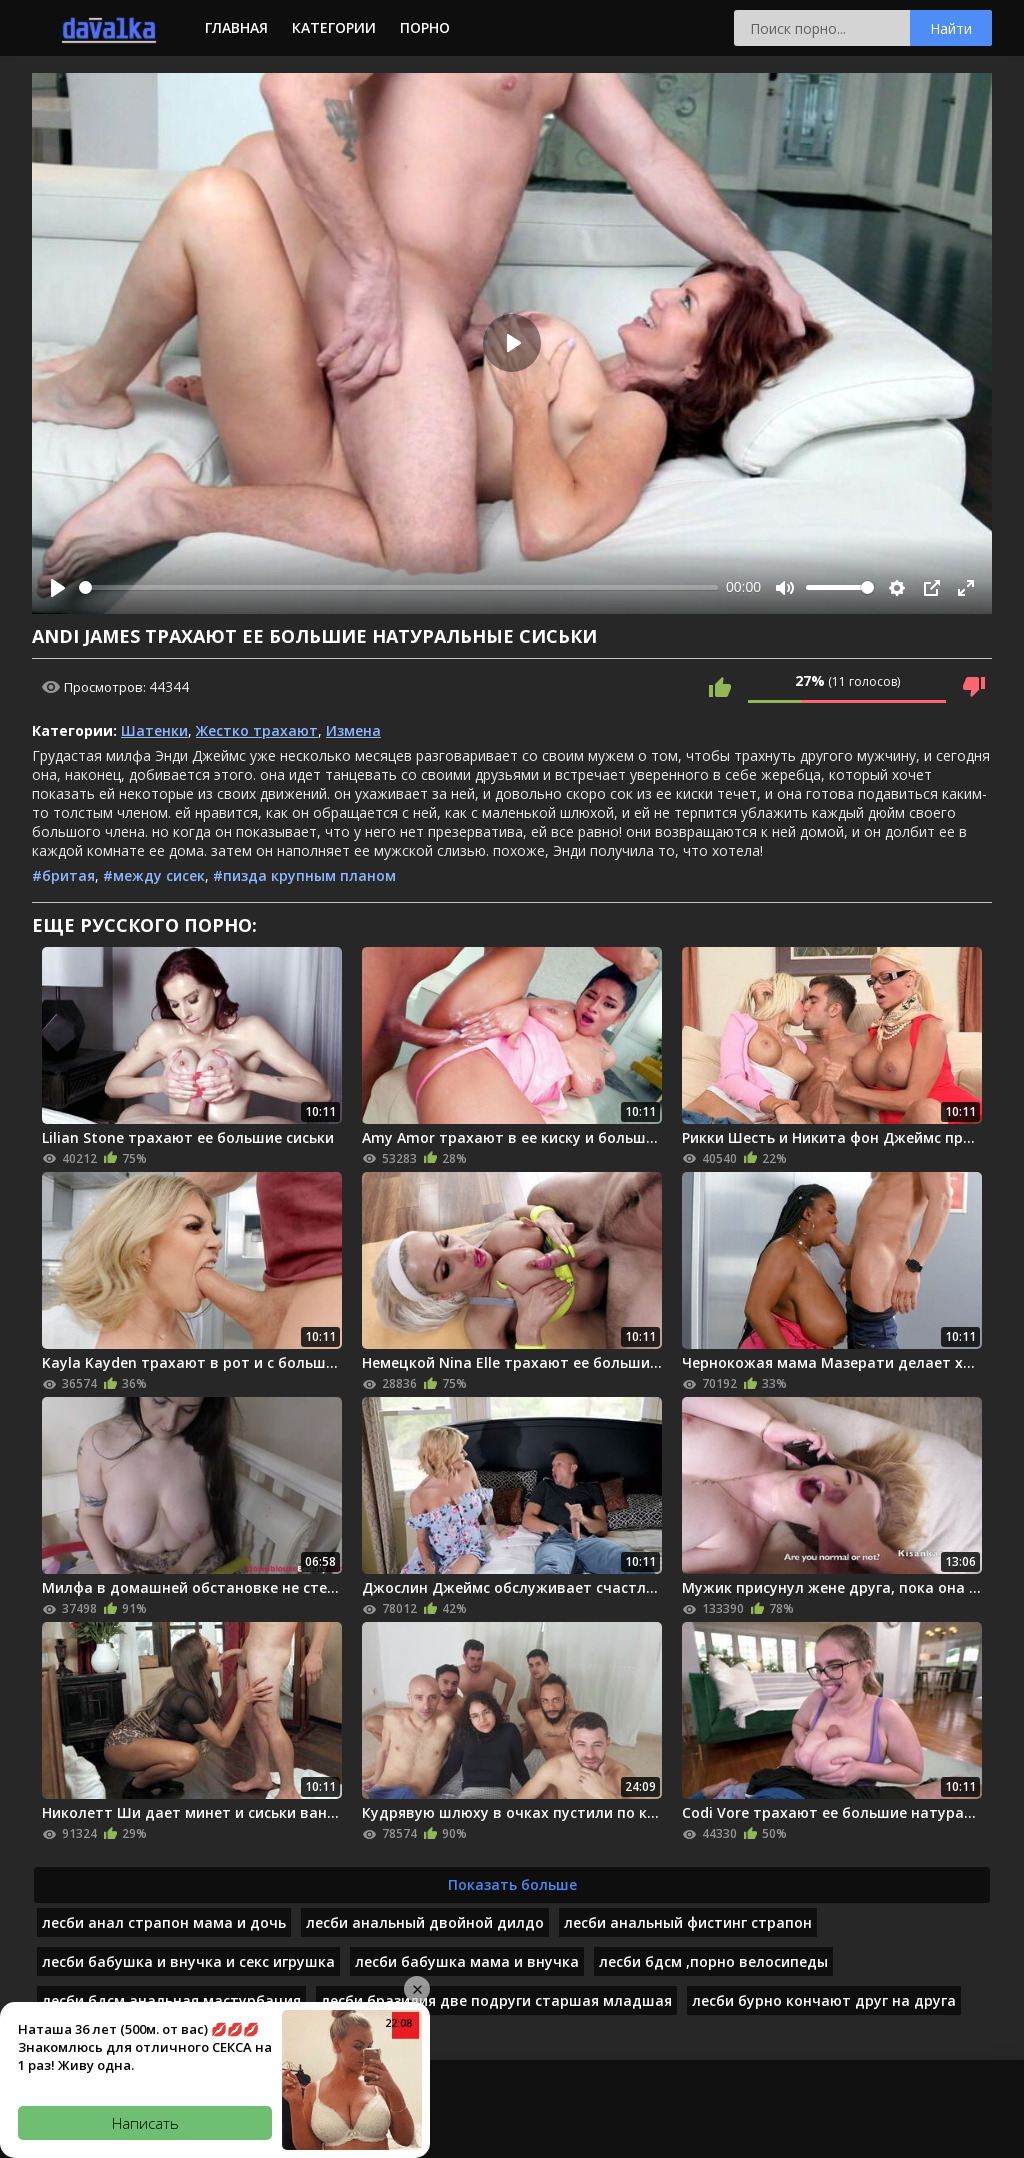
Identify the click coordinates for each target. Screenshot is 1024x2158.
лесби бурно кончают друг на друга (824, 2000)
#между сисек (154, 875)
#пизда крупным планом (304, 875)
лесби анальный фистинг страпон (688, 1922)
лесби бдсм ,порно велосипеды (713, 1961)
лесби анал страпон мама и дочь (164, 1922)
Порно (425, 27)
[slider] (398, 587)
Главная (236, 27)
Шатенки (154, 730)
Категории (334, 27)
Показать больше (512, 1884)
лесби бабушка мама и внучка (467, 1961)
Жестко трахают (257, 730)
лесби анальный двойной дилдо (425, 1922)
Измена (353, 730)
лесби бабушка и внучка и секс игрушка (188, 1961)
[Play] (58, 588)
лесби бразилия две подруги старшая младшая (496, 2000)
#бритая (63, 875)
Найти (951, 28)
